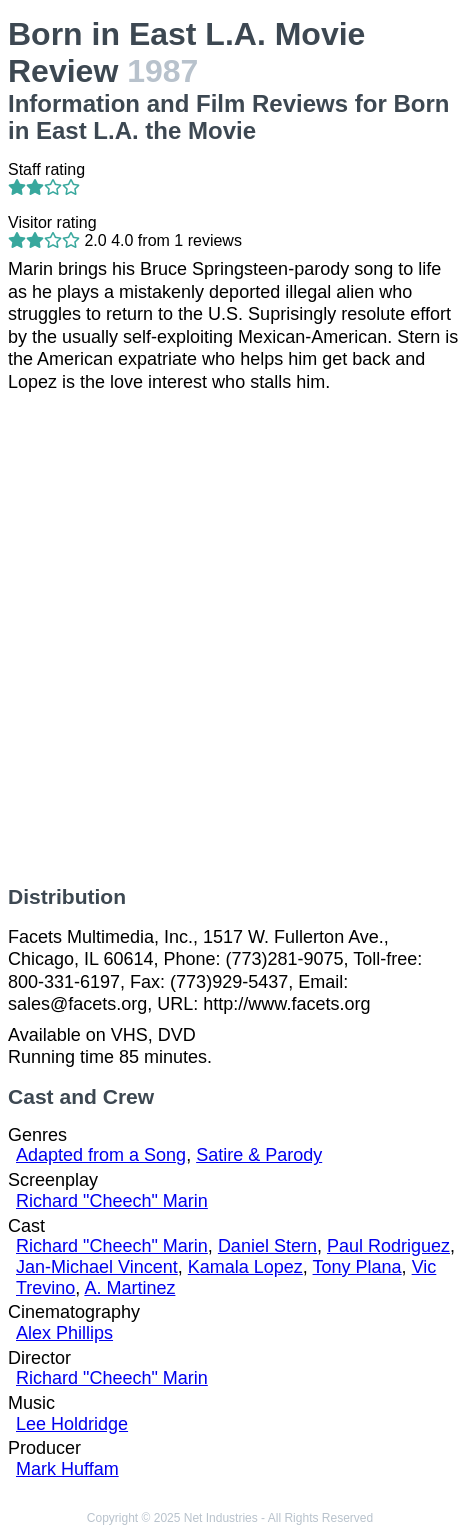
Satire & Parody (259, 1155)
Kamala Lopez (245, 1267)
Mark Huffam (67, 1469)
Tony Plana (357, 1267)
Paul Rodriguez (388, 1246)
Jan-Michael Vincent (97, 1267)
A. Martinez (129, 1288)
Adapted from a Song (101, 1155)
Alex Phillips (64, 1333)
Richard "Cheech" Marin (112, 1201)
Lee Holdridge (72, 1424)
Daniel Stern (267, 1246)
